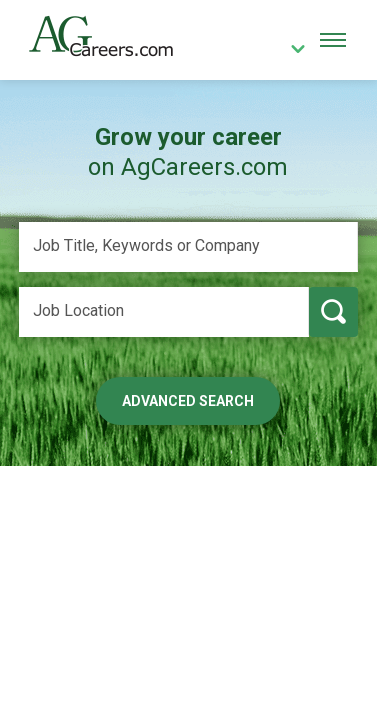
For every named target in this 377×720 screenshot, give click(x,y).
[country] (291, 51)
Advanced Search (188, 401)
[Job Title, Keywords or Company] (188, 247)
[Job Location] (164, 312)
